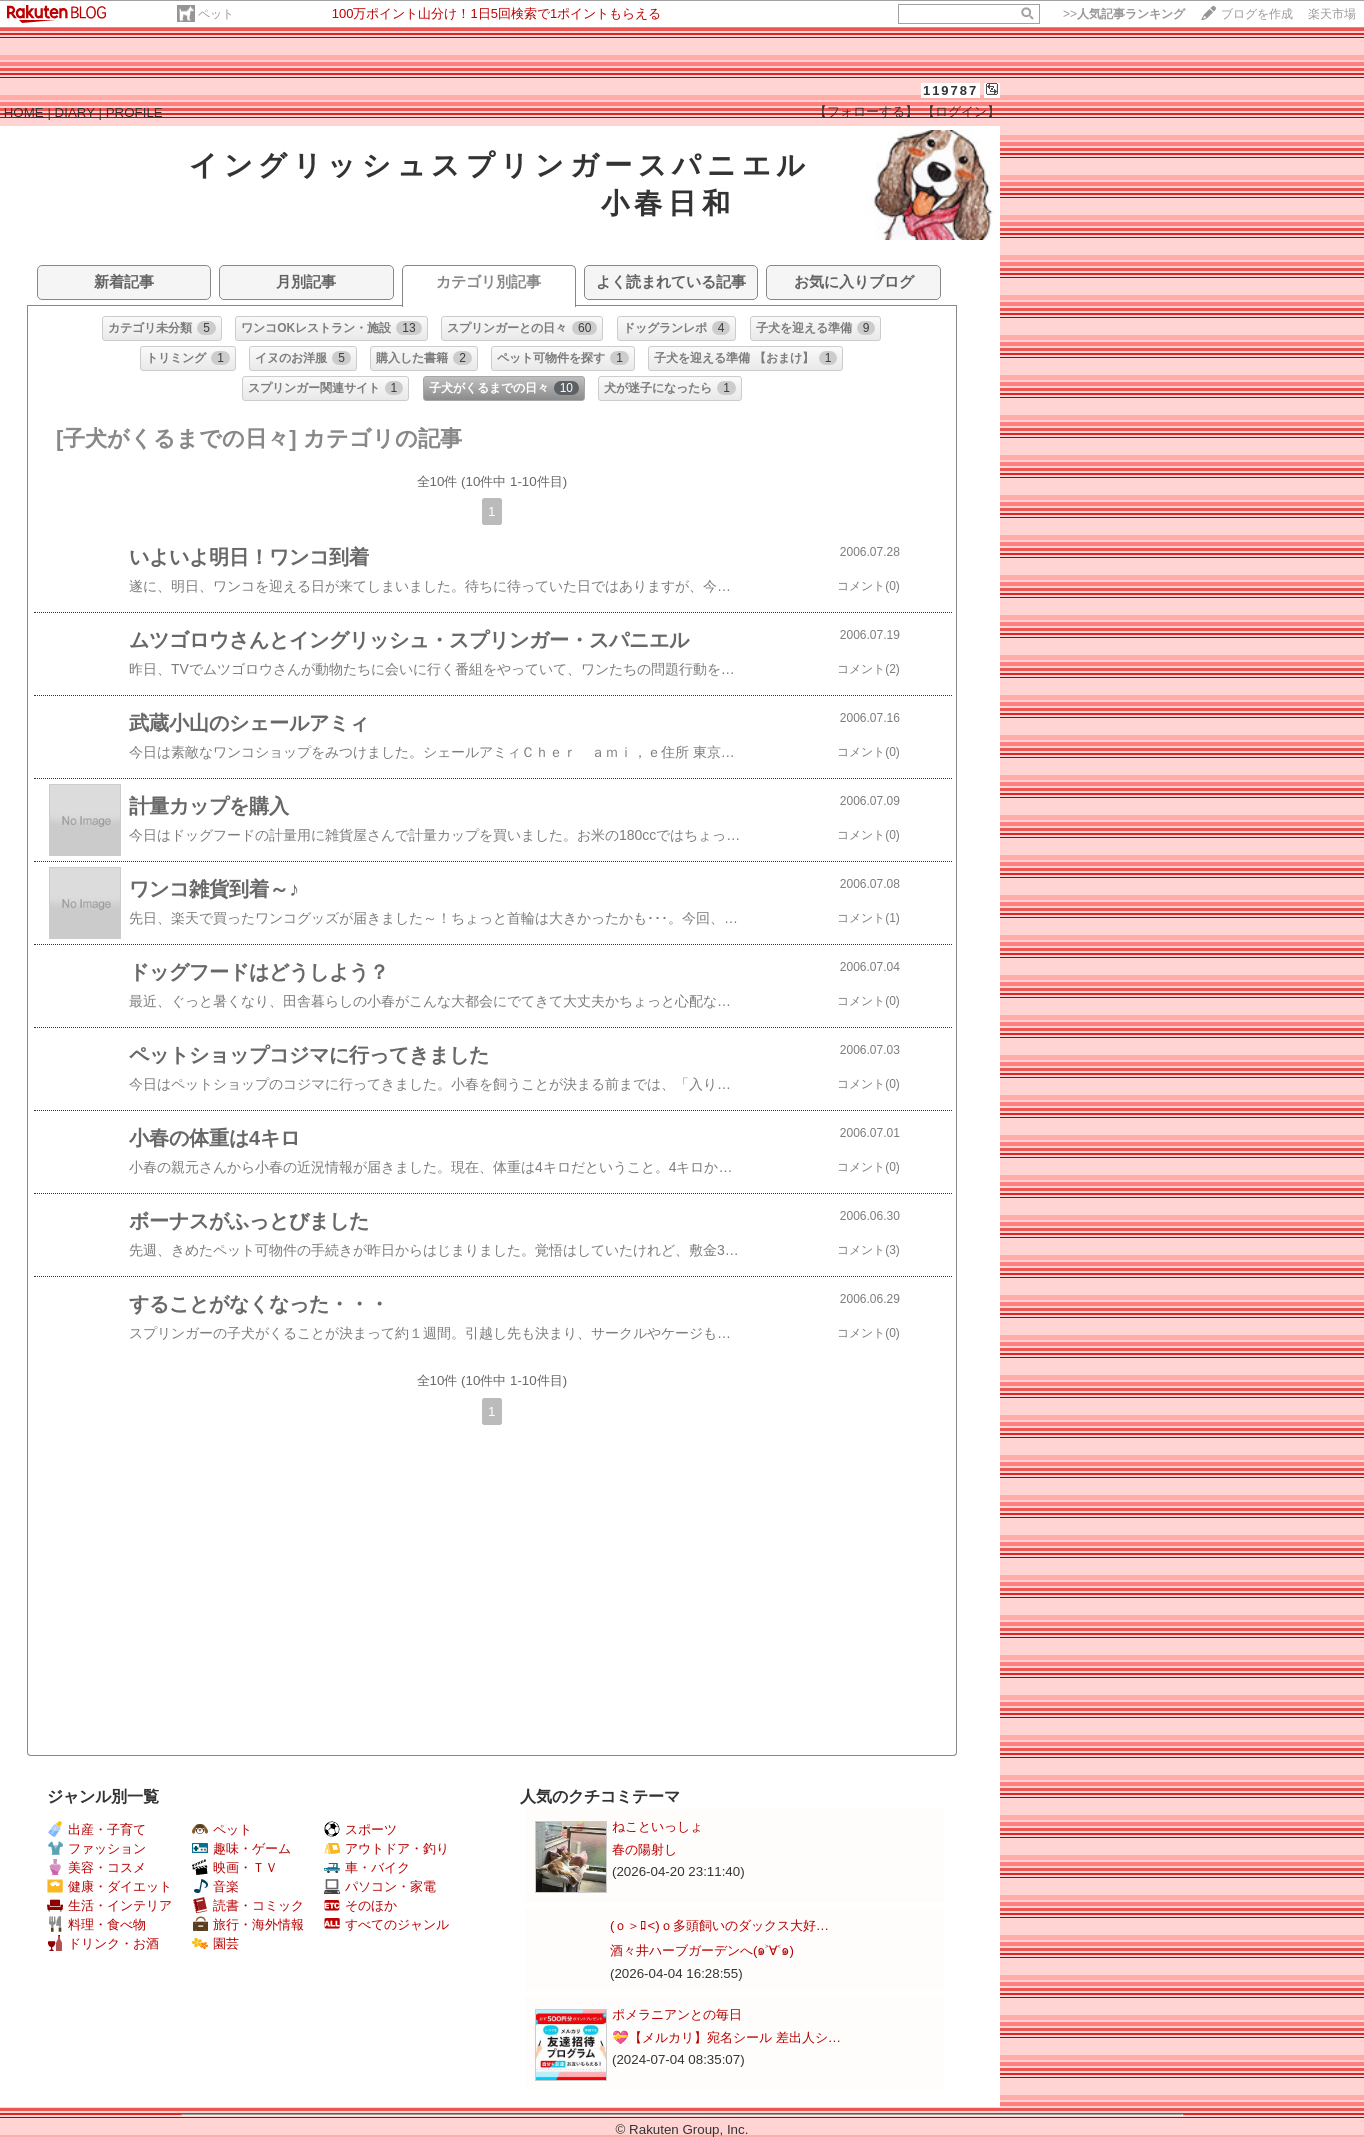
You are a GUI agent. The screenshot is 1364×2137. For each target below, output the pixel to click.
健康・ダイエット (109, 1886)
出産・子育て (96, 1829)
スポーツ (360, 1829)
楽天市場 (1332, 14)
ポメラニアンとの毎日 (677, 2014)
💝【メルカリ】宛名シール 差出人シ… (726, 2037)
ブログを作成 (1257, 14)
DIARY (75, 112)
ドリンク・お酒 (103, 1943)
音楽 (215, 1886)
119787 (950, 90)
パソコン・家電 (380, 1886)
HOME (24, 112)
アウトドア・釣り (386, 1848)
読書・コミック (248, 1905)
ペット (216, 14)
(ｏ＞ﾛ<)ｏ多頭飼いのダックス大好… (719, 1925)
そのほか (360, 1905)
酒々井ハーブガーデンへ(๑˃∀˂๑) (702, 1950)
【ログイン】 (961, 111)
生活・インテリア (109, 1905)
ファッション (96, 1848)
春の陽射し (644, 1849)
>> (1124, 14)
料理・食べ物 (96, 1924)
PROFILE (134, 112)
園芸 (215, 1943)
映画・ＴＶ (235, 1867)
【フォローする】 (866, 111)
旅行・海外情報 (248, 1924)
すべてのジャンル (386, 1924)
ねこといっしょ (657, 1826)
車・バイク (367, 1867)
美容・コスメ (96, 1867)
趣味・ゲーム (241, 1848)
